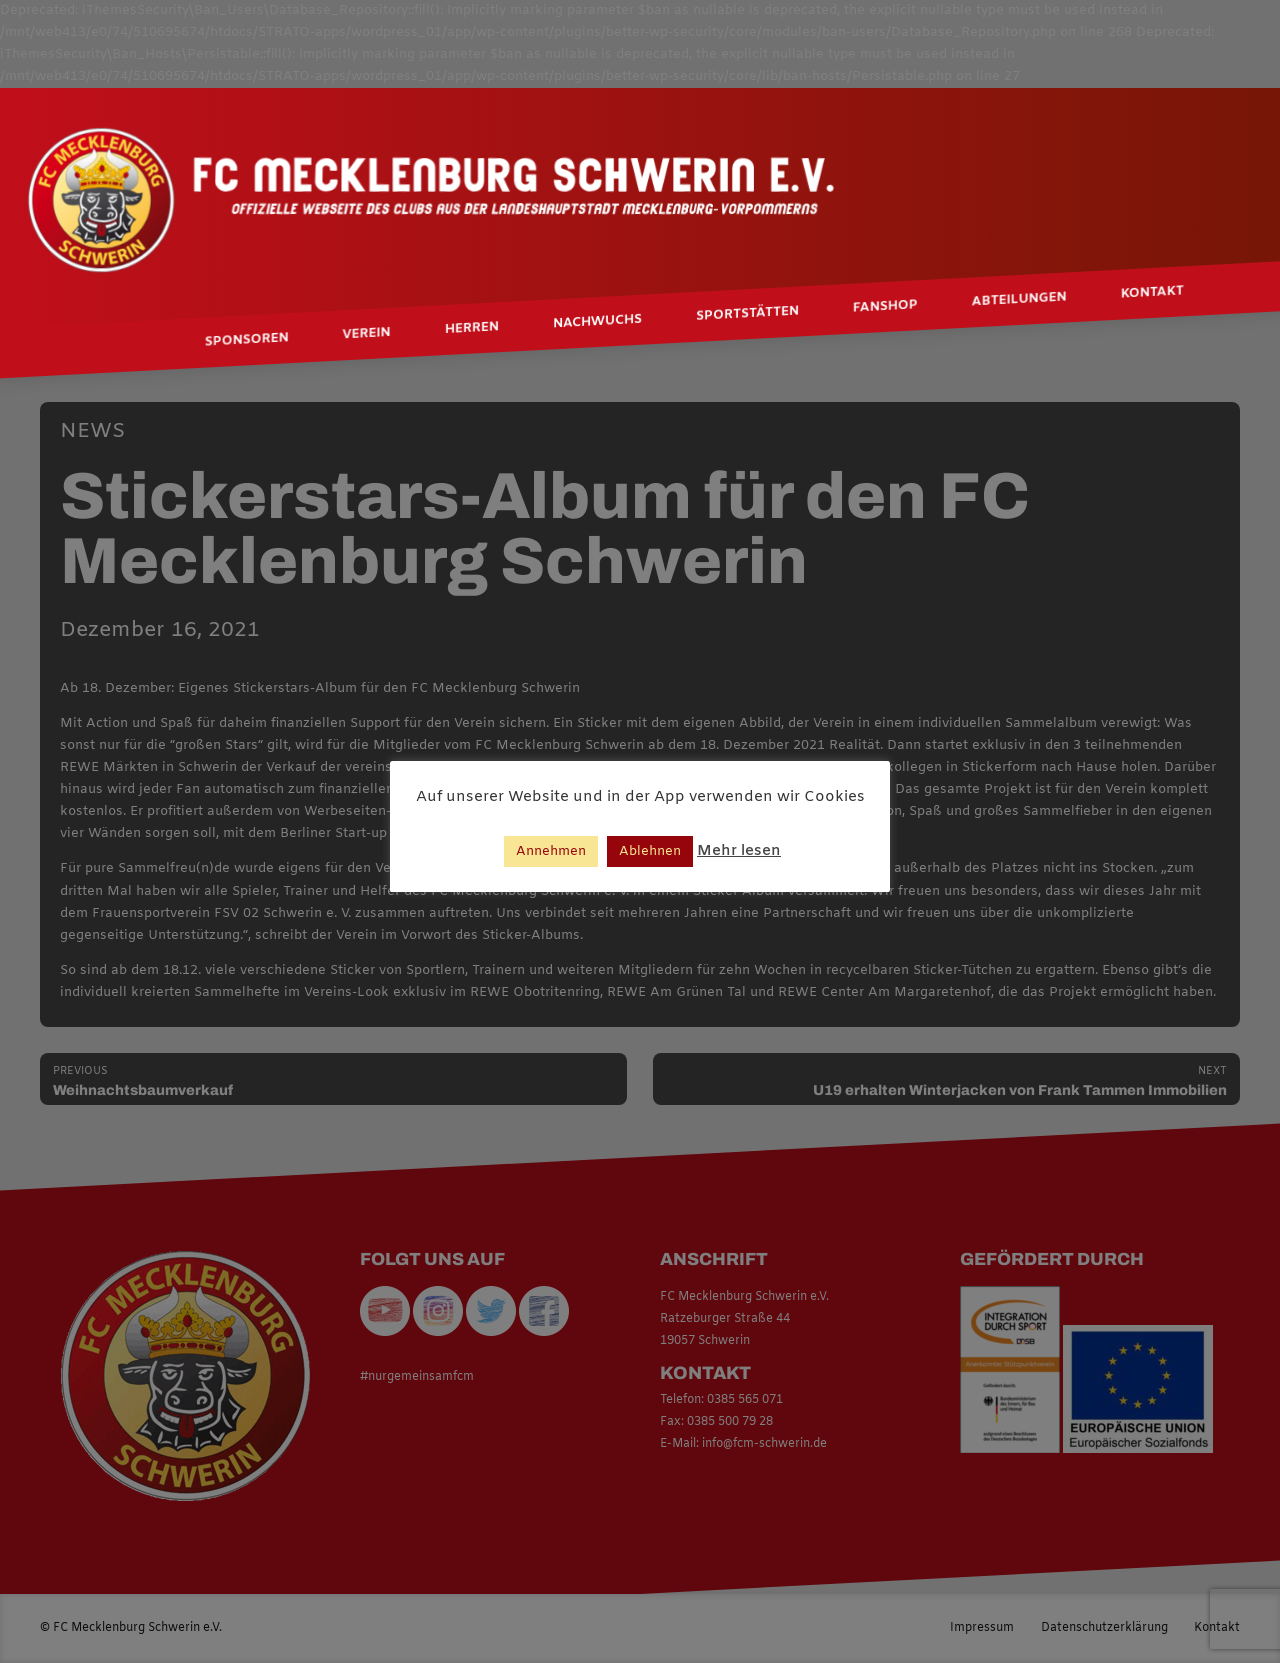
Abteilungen (1019, 300)
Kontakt (1152, 292)
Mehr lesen (739, 851)
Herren (472, 328)
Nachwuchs (597, 322)
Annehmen (551, 851)
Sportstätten (747, 314)
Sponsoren (247, 339)
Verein (367, 334)
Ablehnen (650, 851)
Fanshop (885, 306)
